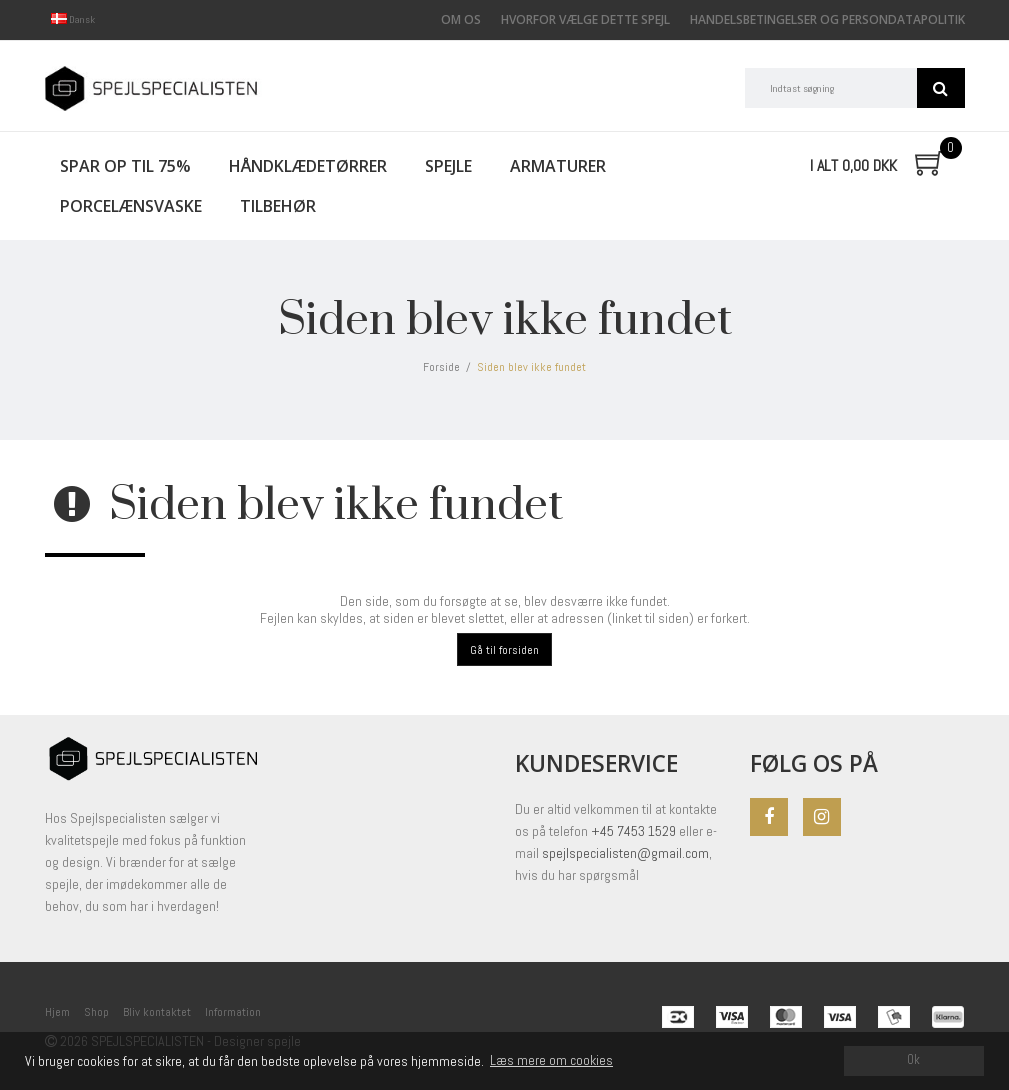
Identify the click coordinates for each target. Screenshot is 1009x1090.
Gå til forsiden (504, 650)
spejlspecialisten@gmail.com (625, 853)
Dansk (73, 19)
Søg (941, 88)
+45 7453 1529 (635, 831)
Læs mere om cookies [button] (551, 1060)
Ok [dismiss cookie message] (913, 1060)
